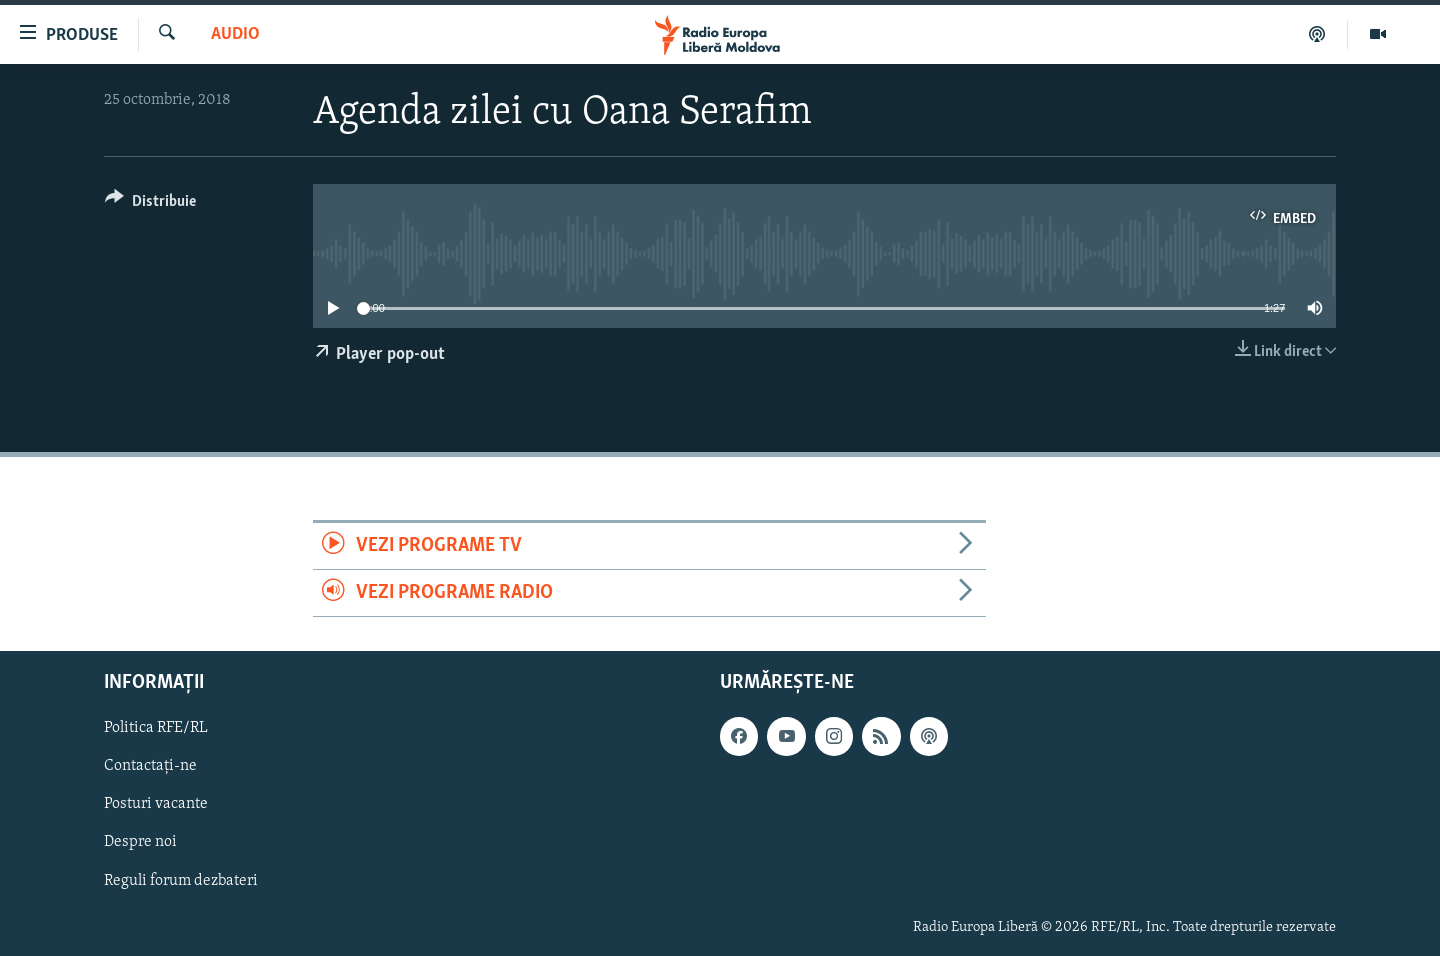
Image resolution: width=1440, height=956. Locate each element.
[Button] (150, 204)
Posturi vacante (156, 805)
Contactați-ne (150, 767)
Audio (235, 34)
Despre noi (140, 843)
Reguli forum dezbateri (181, 881)
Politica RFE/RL (156, 729)
